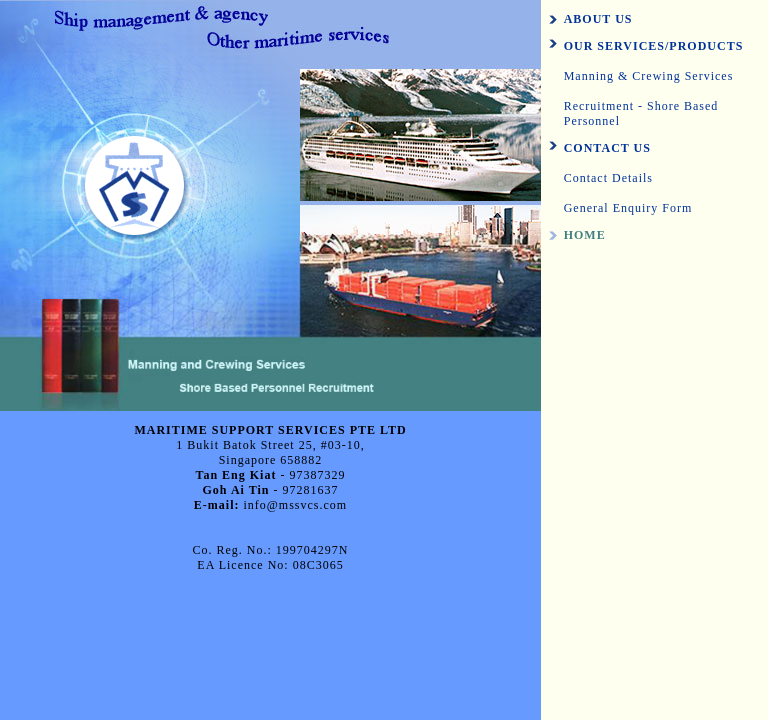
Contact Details (608, 178)
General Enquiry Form (628, 208)
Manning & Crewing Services (649, 76)
